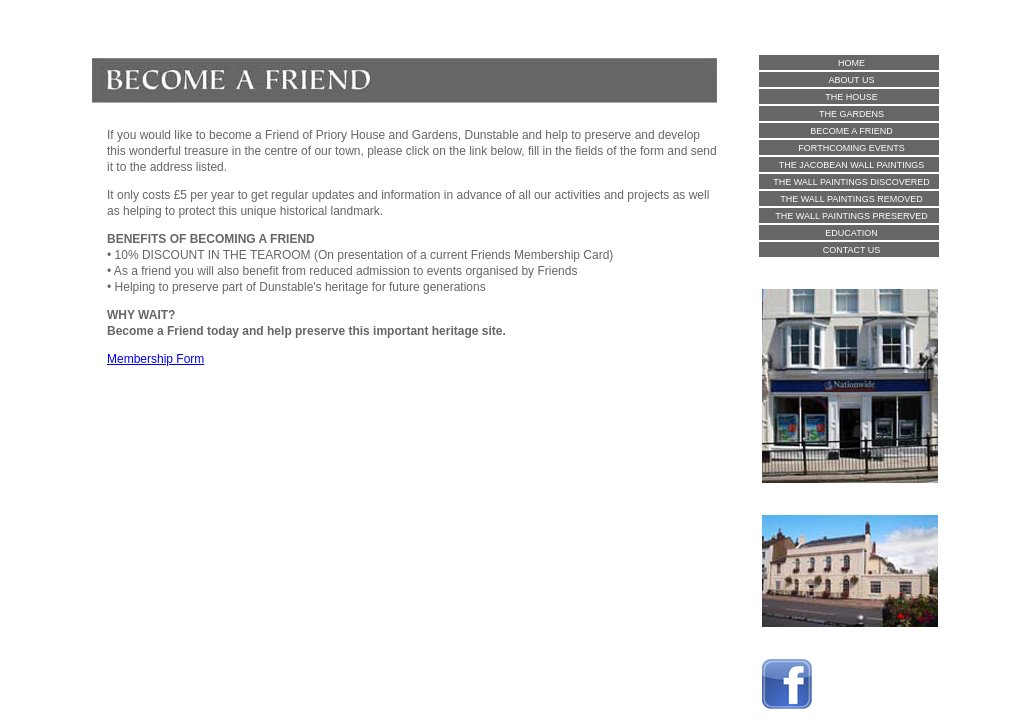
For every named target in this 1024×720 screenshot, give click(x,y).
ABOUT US (852, 80)
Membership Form (155, 359)
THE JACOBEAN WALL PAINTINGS (852, 165)
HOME (851, 63)
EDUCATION (851, 233)
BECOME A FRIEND (851, 131)
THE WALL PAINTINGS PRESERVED (851, 216)
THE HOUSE (851, 97)
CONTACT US (852, 250)
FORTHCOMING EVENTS (851, 148)
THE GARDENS (851, 114)
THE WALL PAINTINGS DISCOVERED (851, 182)
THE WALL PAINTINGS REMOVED (851, 199)
